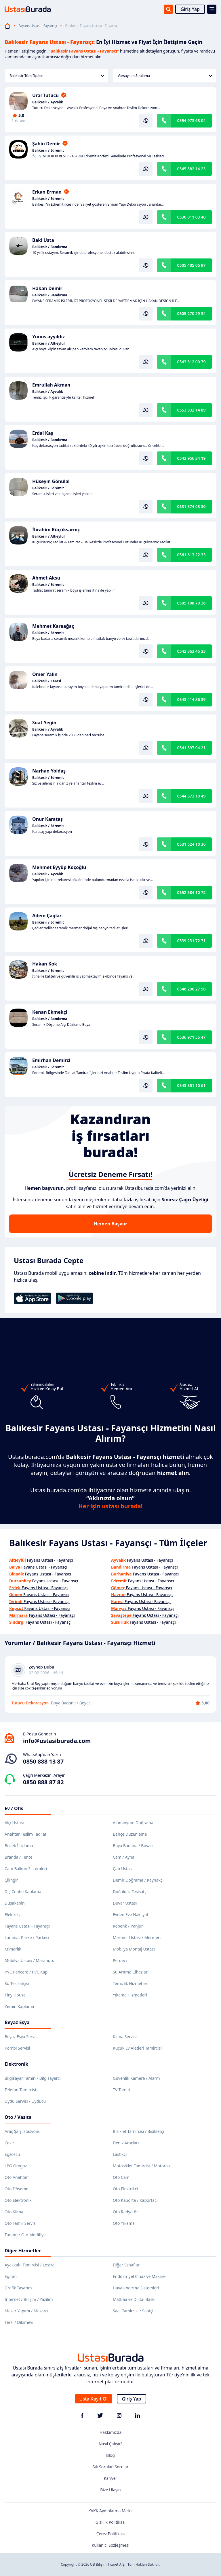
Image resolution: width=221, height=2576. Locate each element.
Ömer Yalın (45, 674)
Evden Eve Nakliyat (130, 1914)
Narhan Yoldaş (49, 771)
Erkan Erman (47, 192)
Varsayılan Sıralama (165, 75)
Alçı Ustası (14, 1822)
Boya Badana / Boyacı (133, 1845)
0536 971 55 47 (191, 1037)
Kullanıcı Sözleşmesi (110, 2545)
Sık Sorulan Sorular (111, 2466)
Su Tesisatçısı (17, 1983)
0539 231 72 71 (191, 940)
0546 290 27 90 (191, 989)
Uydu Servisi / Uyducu (25, 2101)
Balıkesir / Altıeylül (48, 343)
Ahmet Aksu (46, 578)
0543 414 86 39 (191, 699)
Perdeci (120, 1960)
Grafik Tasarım (18, 2288)
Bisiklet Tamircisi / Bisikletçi (138, 2131)
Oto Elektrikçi (125, 2188)
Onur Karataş (47, 819)
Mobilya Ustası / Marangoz (30, 1960)
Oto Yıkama (124, 2223)
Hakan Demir (47, 288)
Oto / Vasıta (18, 2117)
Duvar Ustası (125, 1903)
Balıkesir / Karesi (46, 681)
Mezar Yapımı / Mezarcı (26, 2311)
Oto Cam (121, 2177)
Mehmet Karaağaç (53, 626)
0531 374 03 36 (191, 506)
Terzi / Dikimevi (19, 2322)
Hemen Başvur (110, 1224)
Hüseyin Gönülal (51, 481)
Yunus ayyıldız (48, 336)
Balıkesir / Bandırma (49, 247)
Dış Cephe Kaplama (23, 1891)
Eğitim (11, 2276)
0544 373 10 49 (191, 796)
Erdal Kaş (42, 433)
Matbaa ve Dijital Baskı (134, 2299)
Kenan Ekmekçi (49, 1012)
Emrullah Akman (51, 385)
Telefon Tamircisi (20, 2089)
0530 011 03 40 (191, 217)
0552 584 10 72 (191, 892)
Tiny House (15, 1995)
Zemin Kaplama (19, 2006)
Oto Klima (14, 2211)
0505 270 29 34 (191, 313)
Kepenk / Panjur (128, 1926)
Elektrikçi (13, 1914)
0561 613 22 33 (191, 554)
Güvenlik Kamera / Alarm (136, 2078)
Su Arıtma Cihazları (130, 1972)
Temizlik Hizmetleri (130, 1983)
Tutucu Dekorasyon (30, 1703)
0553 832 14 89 (191, 410)
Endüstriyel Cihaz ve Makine (139, 2276)
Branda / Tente (18, 1857)
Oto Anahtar (16, 2177)
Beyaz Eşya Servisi (21, 2036)
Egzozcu (12, 2154)
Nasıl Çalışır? (110, 2443)
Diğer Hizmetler (23, 2250)
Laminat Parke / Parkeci (27, 1937)
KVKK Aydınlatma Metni (110, 2510)
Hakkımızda (111, 2432)
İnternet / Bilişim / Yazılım (29, 2299)
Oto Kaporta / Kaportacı (135, 2200)
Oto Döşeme (16, 2188)
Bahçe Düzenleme (130, 1834)
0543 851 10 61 (191, 1085)
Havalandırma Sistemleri (136, 2288)
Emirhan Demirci (51, 1060)
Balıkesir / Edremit (48, 150)
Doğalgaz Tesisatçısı (131, 1891)
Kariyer (110, 2478)
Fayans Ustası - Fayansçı (37, 26)
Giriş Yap (190, 9)
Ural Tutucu (45, 95)
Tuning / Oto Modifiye (25, 2234)
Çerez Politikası (110, 2533)
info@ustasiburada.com (57, 1741)
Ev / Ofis (14, 1808)
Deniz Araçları (126, 2143)
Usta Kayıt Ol (93, 2399)
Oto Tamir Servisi (21, 2223)
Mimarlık (13, 1949)
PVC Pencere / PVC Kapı (27, 1972)
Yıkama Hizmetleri (130, 1995)
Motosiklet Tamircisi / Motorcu (141, 2165)
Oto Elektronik (18, 2200)
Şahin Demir (46, 143)
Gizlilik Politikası (110, 2522)
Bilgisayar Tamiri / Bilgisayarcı (33, 2078)
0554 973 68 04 (191, 120)
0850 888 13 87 (43, 1761)
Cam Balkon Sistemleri (26, 1868)
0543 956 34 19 (191, 458)
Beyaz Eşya (17, 2022)
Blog (110, 2455)
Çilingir (11, 1880)
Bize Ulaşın (110, 2489)
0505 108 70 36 (191, 603)
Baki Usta (43, 240)
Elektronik (16, 2064)
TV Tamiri (121, 2089)
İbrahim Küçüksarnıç (56, 529)
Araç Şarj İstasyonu (23, 2131)
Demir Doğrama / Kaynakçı (138, 1880)
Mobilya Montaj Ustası (134, 1949)
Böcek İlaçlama (19, 1845)
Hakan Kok (44, 964)
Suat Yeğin (44, 722)
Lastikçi (120, 2154)
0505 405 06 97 (191, 265)
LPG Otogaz (16, 2165)
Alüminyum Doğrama (133, 1822)
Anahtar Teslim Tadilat (25, 1834)
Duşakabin (15, 1903)
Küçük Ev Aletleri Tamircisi (137, 2048)
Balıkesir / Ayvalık (47, 102)
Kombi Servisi (17, 2048)
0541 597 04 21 (191, 747)
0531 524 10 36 (191, 844)
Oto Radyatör (125, 2211)
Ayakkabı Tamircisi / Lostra (29, 2265)
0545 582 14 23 (191, 168)
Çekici (10, 2143)
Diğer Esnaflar (126, 2265)
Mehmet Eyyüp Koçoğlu (59, 867)
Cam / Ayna (123, 1857)
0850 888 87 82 (43, 1782)
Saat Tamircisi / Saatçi (133, 2311)
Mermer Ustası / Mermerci (138, 1937)
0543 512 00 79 (191, 361)
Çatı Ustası (123, 1868)
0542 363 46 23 (191, 651)
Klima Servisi (125, 2036)
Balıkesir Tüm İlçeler (56, 75)
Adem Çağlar (47, 915)
